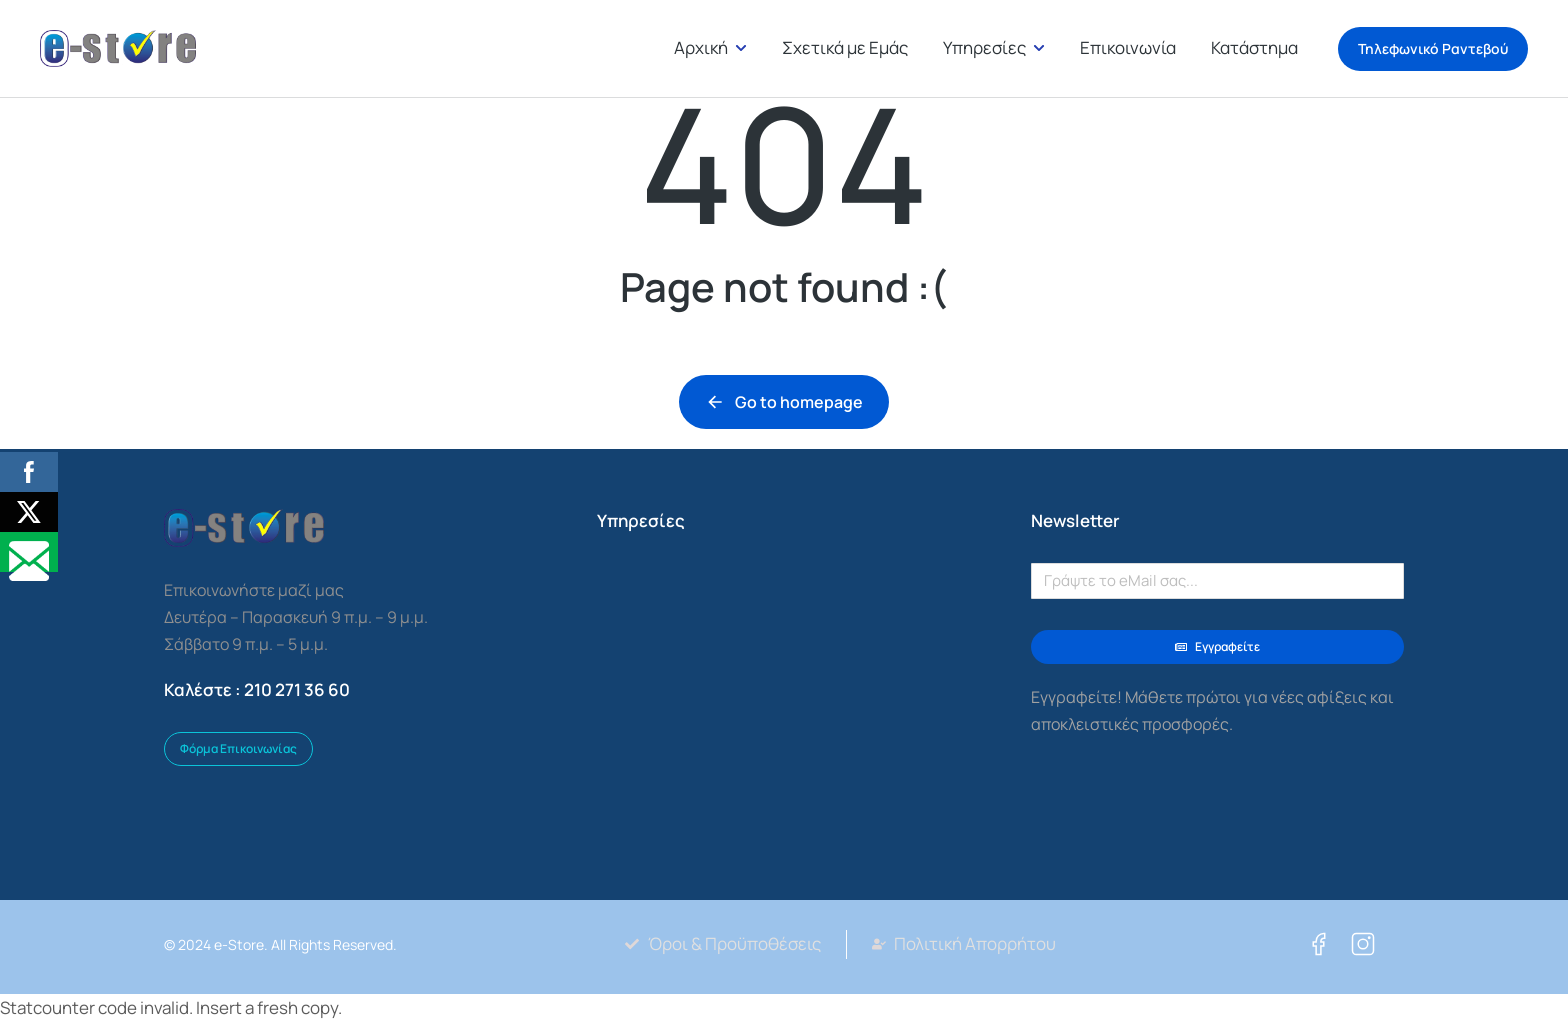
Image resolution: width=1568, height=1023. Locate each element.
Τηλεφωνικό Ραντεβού (1433, 49)
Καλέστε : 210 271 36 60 (257, 689)
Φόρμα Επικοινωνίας (238, 748)
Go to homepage (784, 402)
